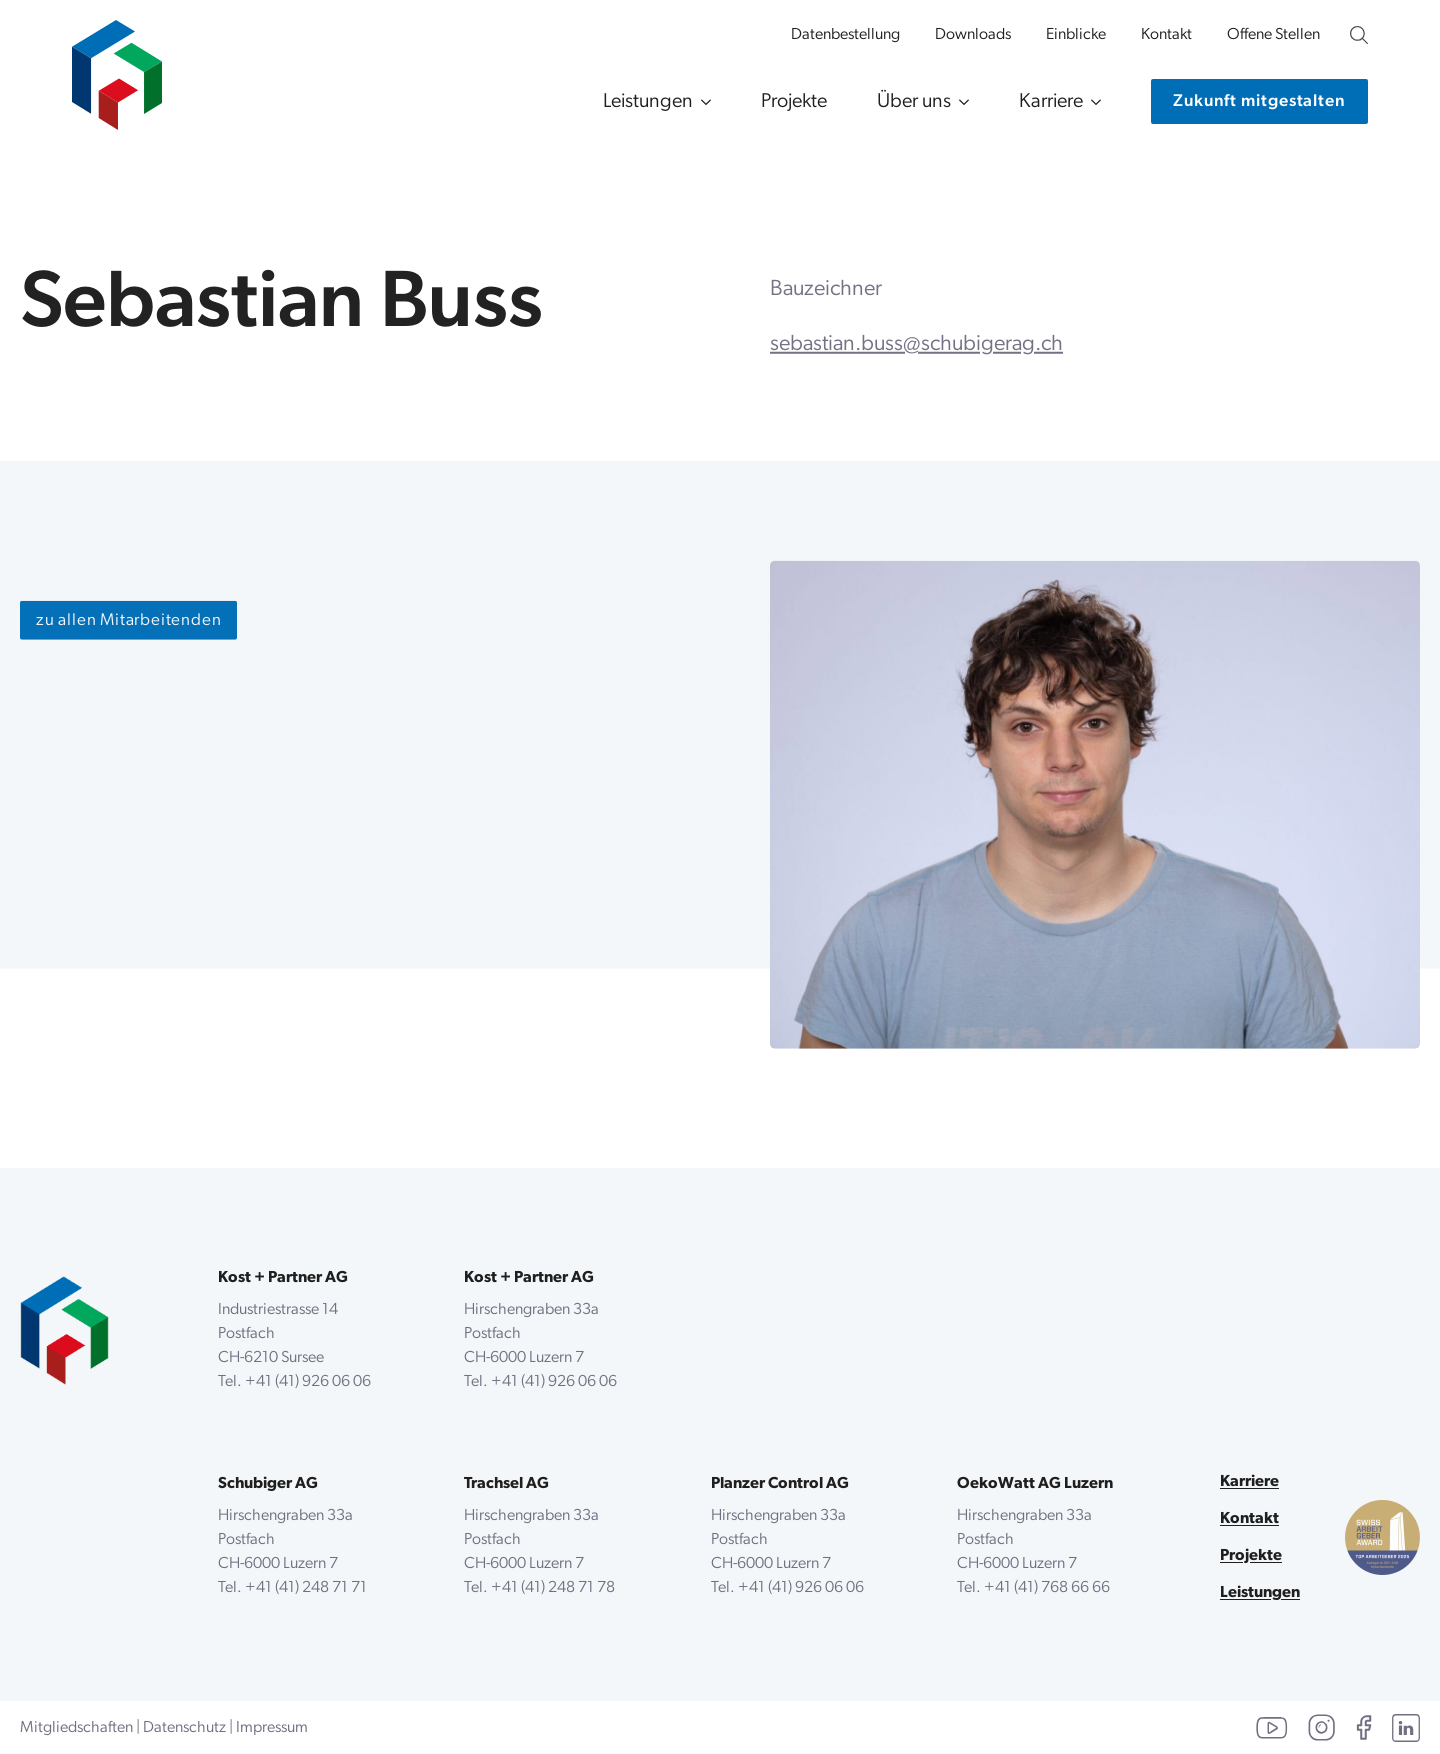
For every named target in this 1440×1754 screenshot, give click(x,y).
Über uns (914, 102)
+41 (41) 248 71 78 (553, 1588)
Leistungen (648, 102)
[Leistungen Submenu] (702, 102)
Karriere (1051, 102)
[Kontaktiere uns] (1259, 101)
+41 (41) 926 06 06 (308, 1382)
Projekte (794, 102)
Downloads (973, 35)
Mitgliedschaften (76, 1728)
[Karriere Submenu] (1092, 102)
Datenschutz (184, 1728)
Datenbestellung (845, 35)
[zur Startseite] (117, 65)
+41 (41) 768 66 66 (1047, 1588)
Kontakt (1166, 35)
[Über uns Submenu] (960, 102)
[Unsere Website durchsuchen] (1359, 35)
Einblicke (1076, 35)
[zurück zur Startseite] (64, 1330)
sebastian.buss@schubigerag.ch (916, 345)
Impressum (272, 1728)
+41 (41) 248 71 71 (306, 1588)
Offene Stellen (1273, 35)
